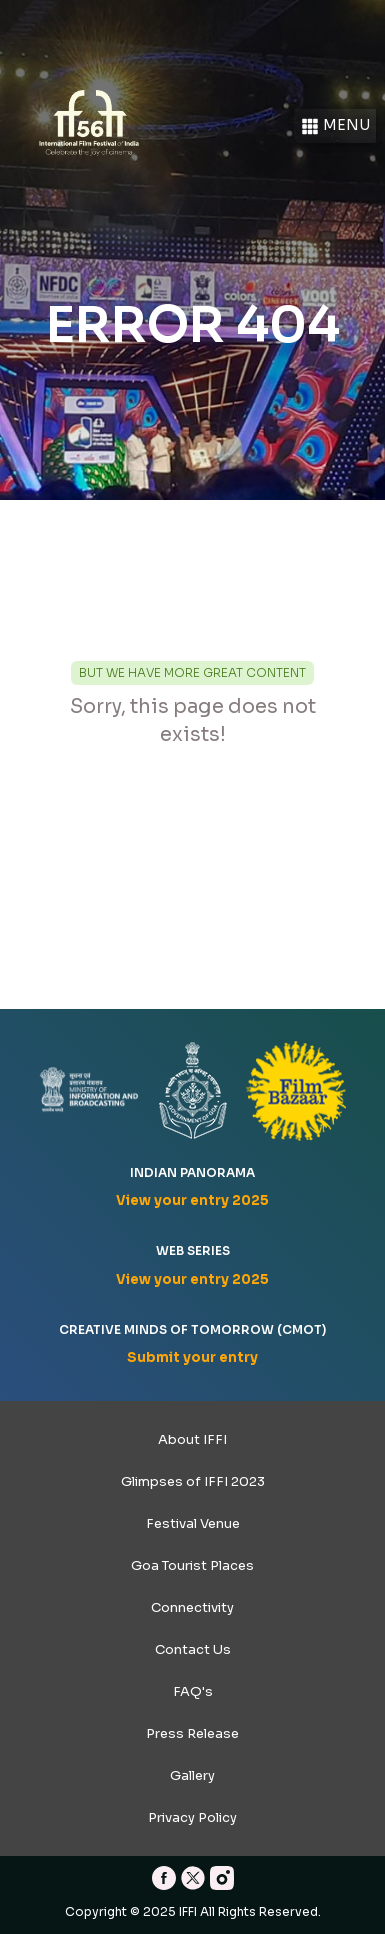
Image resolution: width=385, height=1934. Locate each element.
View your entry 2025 (192, 1200)
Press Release (192, 1733)
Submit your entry (192, 1357)
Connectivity (192, 1607)
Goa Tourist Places (192, 1565)
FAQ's (193, 1691)
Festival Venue (193, 1523)
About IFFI (192, 1439)
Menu (335, 126)
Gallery (192, 1775)
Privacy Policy (192, 1817)
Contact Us (193, 1649)
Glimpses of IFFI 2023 (193, 1481)
